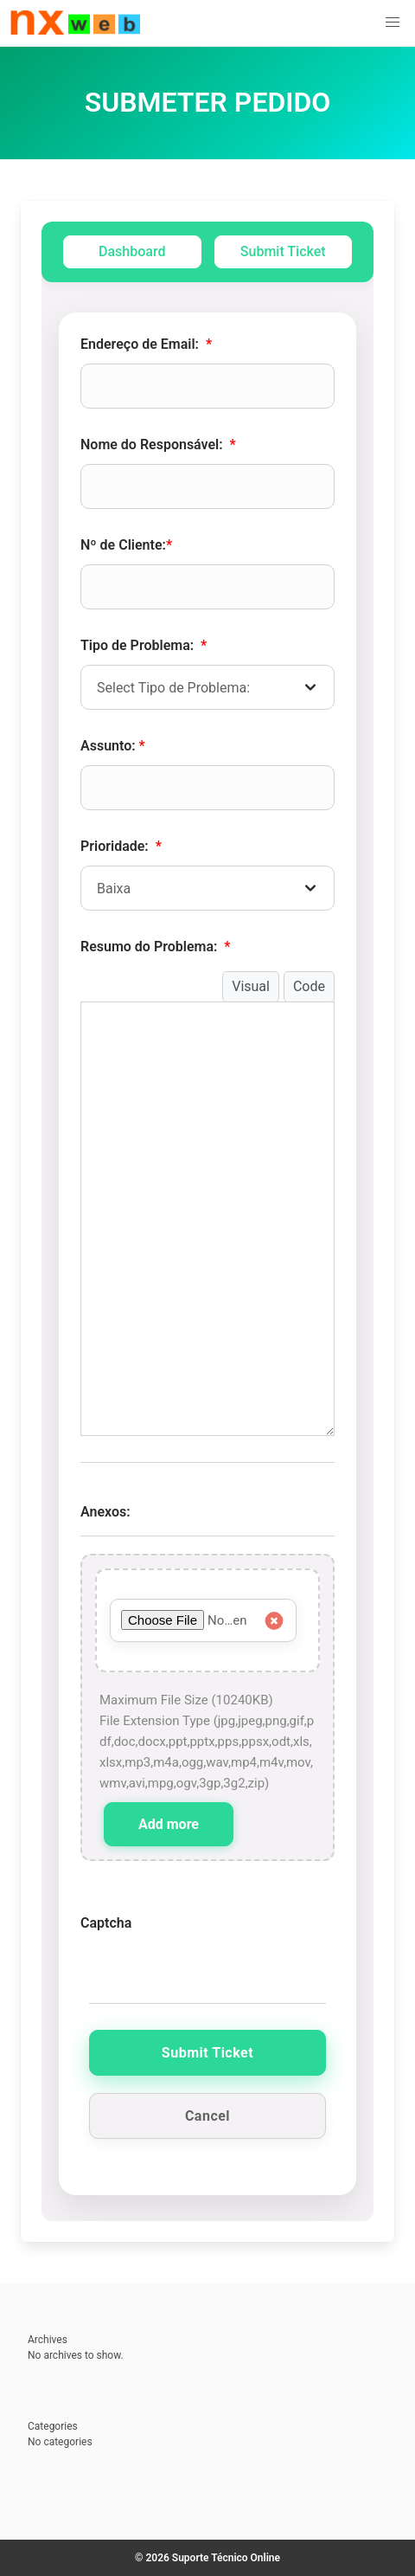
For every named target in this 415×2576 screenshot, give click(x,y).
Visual (251, 986)
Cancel (207, 2116)
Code (309, 986)
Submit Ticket (283, 251)
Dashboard (132, 251)
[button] (392, 22)
